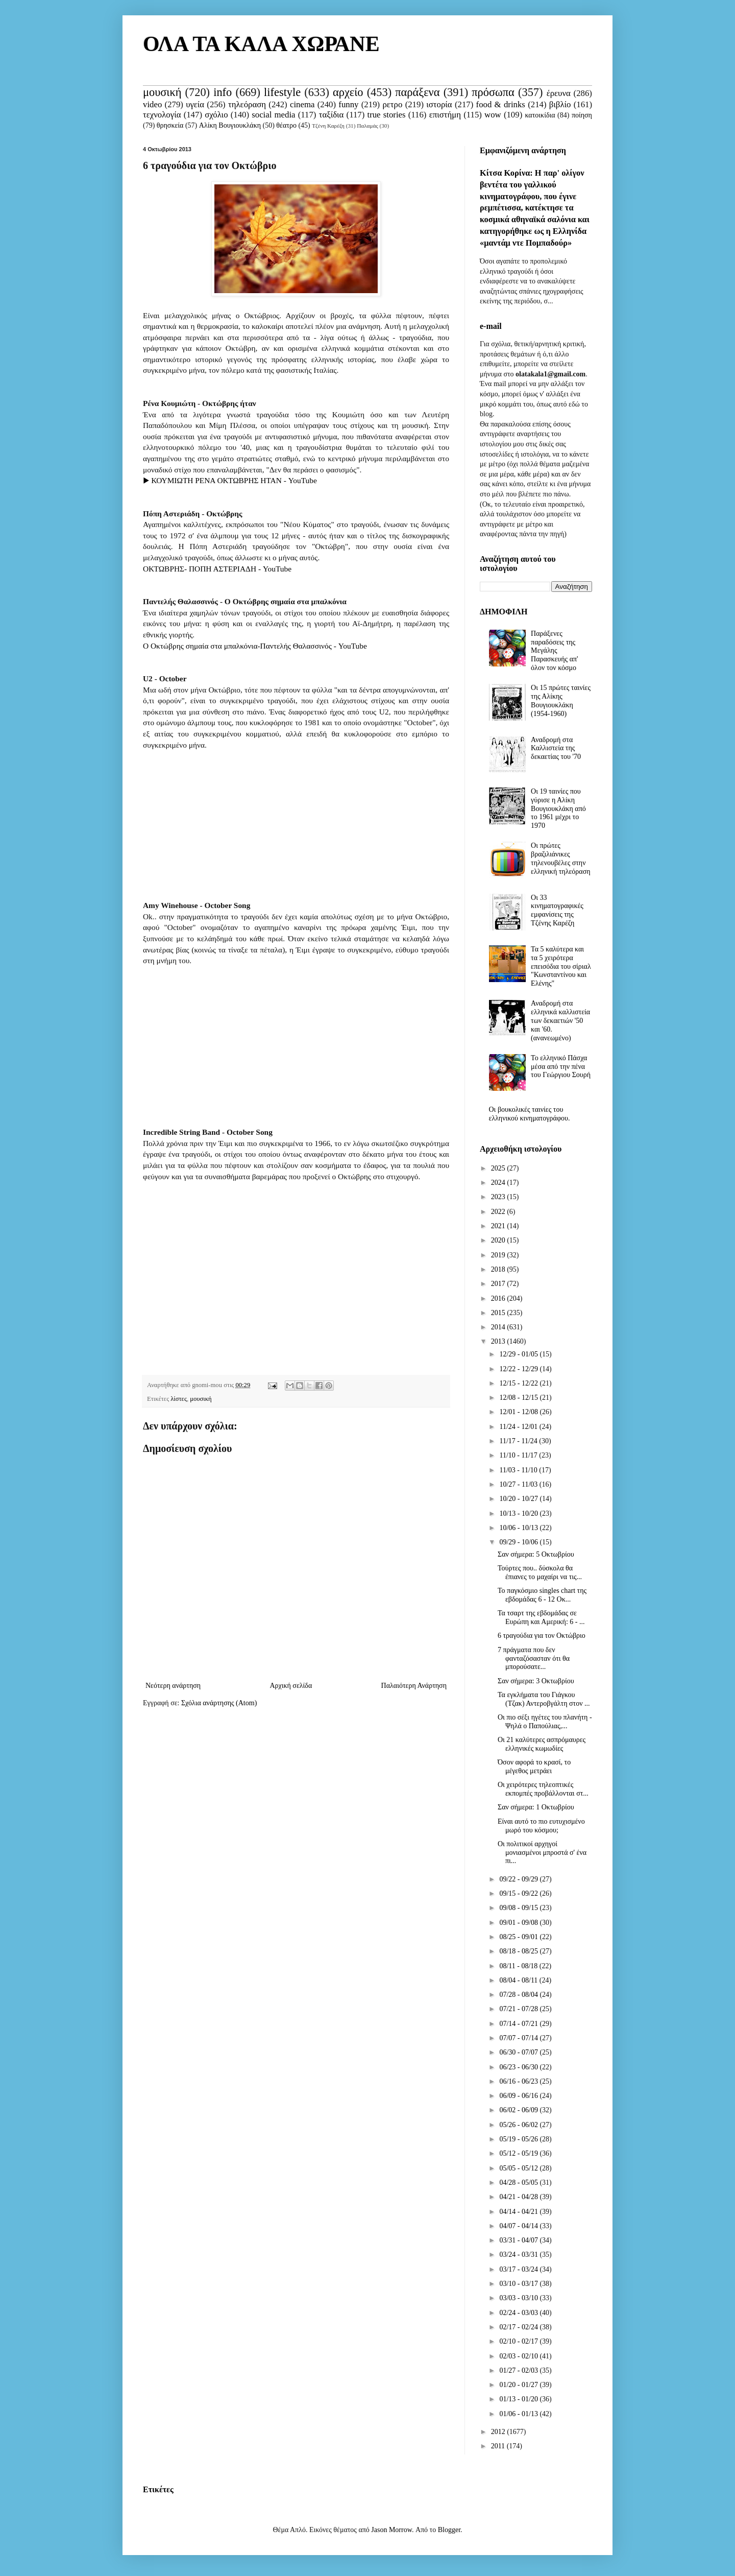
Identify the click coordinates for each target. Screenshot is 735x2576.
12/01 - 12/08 (519, 1412)
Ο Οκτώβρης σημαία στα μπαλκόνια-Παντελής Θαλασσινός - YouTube (255, 645)
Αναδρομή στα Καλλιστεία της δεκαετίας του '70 (556, 748)
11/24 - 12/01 (519, 1426)
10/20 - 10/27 (519, 1498)
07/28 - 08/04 (519, 1994)
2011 (499, 2446)
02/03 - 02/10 (519, 2356)
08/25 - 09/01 (519, 1937)
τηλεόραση (247, 104)
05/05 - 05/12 (519, 2168)
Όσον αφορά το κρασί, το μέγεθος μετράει (534, 1766)
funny (348, 104)
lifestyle (282, 92)
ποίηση (582, 115)
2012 (499, 2432)
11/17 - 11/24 (519, 1441)
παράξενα (417, 92)
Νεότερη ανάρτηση (173, 1685)
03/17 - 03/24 (519, 2269)
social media (273, 115)
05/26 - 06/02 (519, 2125)
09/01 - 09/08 (519, 1922)
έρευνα (559, 93)
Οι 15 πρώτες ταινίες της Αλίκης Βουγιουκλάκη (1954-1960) (561, 700)
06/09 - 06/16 (519, 2096)
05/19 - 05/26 (519, 2139)
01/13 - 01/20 (519, 2399)
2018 (499, 1269)
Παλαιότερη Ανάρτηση (414, 1685)
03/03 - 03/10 (519, 2298)
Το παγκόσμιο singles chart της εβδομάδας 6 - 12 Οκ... (542, 1595)
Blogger (449, 2530)
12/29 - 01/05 (519, 1354)
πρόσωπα (493, 92)
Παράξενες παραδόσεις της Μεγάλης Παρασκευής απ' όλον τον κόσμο (554, 651)
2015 (499, 1313)
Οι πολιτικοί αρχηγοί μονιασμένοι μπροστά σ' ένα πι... (542, 1852)
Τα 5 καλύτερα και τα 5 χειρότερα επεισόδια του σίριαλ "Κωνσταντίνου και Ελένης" (561, 966)
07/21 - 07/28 (519, 2009)
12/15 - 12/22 (519, 1383)
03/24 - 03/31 (519, 2254)
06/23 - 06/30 (519, 2067)
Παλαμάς (367, 126)
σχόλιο (216, 115)
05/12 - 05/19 (519, 2153)
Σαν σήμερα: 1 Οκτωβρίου (536, 1807)
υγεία (195, 104)
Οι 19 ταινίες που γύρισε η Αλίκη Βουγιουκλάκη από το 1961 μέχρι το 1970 (558, 808)
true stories (386, 115)
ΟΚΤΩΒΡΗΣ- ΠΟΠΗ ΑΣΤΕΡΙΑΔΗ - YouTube (217, 568)
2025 (499, 1168)
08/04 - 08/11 (519, 1980)
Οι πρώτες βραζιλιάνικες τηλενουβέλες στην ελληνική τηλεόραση (560, 858)
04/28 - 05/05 (519, 2182)
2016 (499, 1298)
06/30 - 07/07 (519, 2052)
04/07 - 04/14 (519, 2226)
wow (492, 115)
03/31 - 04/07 (519, 2240)
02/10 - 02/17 (519, 2341)
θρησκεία (170, 125)
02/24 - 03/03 (519, 2313)
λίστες (178, 1398)
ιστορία (439, 104)
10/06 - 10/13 (519, 1528)
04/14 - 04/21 (519, 2211)
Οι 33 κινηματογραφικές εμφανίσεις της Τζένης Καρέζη (557, 910)
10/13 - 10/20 (519, 1513)
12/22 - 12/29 (519, 1369)
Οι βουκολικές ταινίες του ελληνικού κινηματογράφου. (529, 1114)
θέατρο (286, 125)
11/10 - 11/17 (519, 1455)
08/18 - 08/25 (519, 1951)
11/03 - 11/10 (519, 1470)
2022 (499, 1211)
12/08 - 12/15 (519, 1397)
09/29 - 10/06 (519, 1542)
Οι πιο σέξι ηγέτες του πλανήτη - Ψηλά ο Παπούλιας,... (545, 1721)
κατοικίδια (540, 115)
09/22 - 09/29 (519, 1879)
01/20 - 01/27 (519, 2385)
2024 (499, 1182)
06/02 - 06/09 (519, 2110)
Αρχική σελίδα (291, 1685)
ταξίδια (331, 115)
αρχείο (348, 92)
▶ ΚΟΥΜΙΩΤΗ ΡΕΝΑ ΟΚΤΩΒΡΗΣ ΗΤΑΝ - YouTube (230, 480)
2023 (499, 1197)
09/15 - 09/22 (519, 1893)
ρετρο (392, 104)
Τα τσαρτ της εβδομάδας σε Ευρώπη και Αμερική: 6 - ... (541, 1617)
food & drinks (500, 104)
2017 (499, 1283)
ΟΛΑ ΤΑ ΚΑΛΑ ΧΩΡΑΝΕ (261, 44)
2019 (499, 1255)
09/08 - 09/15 (519, 1908)
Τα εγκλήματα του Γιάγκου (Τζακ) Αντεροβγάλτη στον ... (544, 1699)
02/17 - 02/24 (519, 2327)
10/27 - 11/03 (519, 1484)
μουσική (162, 92)
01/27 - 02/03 (519, 2370)
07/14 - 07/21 (519, 2024)
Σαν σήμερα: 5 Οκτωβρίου (536, 1554)
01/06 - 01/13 (519, 2414)
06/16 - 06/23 (519, 2081)
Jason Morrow (391, 2530)
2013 (499, 1341)
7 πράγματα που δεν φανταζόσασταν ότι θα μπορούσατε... (534, 1658)
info (222, 92)
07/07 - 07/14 (519, 2038)
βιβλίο (560, 104)
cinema (302, 104)
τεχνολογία (162, 115)
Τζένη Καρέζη (328, 126)
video (152, 104)
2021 (499, 1226)
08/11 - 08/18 (519, 1966)
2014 (499, 1327)
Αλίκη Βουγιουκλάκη (230, 125)
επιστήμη (445, 115)
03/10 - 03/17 (519, 2283)
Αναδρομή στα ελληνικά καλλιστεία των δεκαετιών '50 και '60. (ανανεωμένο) (560, 1020)
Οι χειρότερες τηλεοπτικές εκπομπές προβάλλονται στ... (543, 1789)
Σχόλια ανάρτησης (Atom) (219, 1703)
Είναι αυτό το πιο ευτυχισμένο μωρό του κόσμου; (541, 1826)
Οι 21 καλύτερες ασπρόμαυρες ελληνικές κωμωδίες (541, 1744)
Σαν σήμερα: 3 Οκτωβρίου (536, 1681)
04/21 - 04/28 (519, 2197)
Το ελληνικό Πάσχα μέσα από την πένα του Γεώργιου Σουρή (561, 1066)
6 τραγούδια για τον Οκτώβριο (541, 1635)
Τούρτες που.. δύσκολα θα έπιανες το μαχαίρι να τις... (540, 1572)
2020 (499, 1240)
